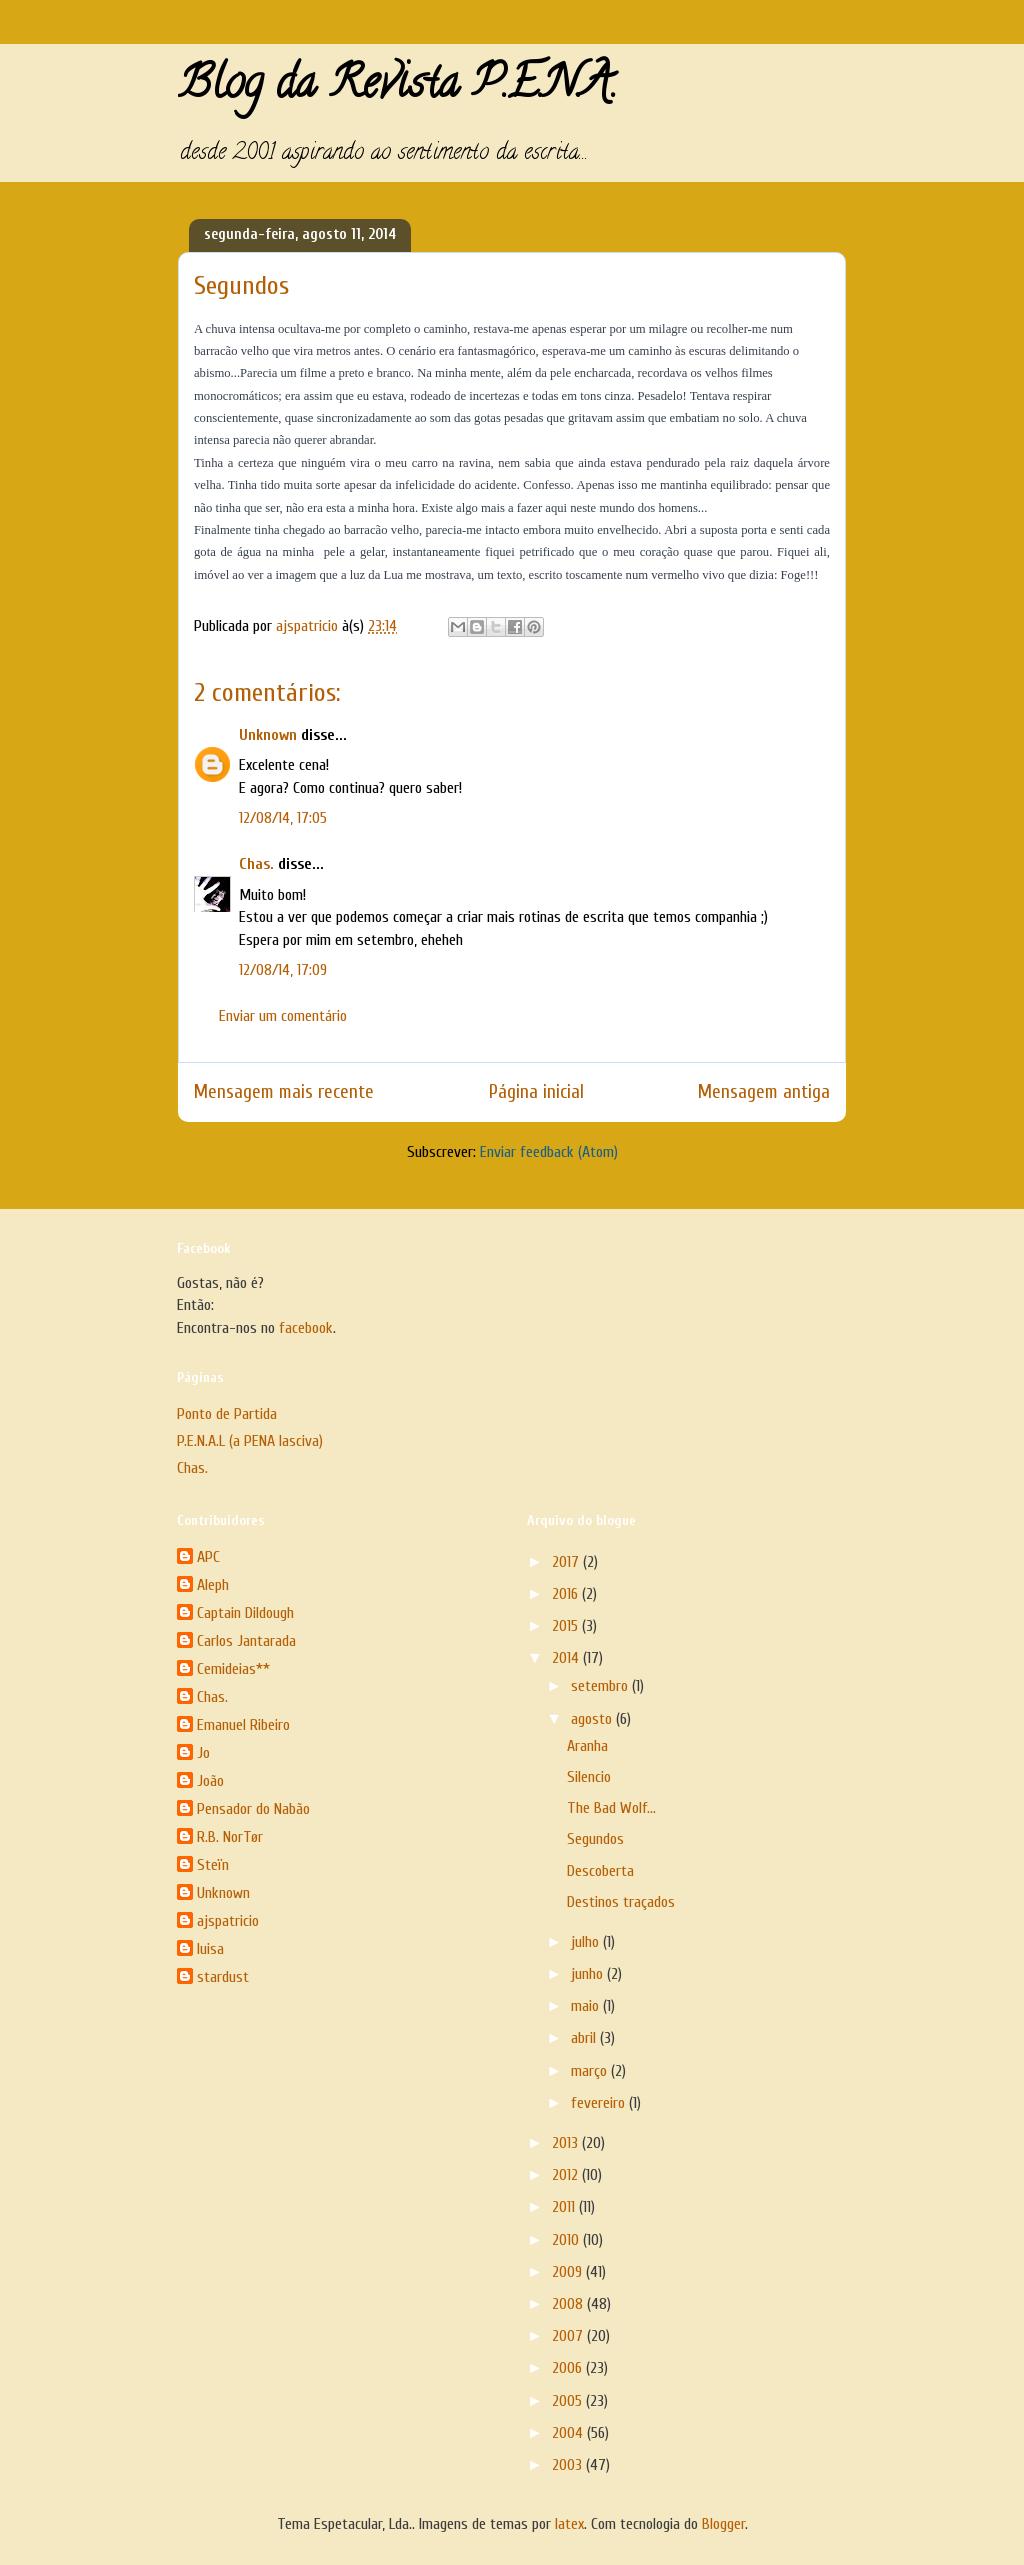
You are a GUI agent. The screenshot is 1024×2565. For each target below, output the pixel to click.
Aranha (587, 1746)
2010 (567, 2240)
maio (587, 2006)
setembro (601, 1686)
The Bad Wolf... (611, 1808)
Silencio (589, 1777)
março (591, 2071)
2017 (567, 1562)
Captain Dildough (245, 1613)
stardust (223, 1977)
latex (569, 2524)
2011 (565, 2207)
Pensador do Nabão (253, 1809)
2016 (567, 1594)
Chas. (256, 864)
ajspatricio (228, 1921)
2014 (567, 1658)
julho (587, 1942)
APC (208, 1557)
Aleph (213, 1585)
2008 (569, 2304)
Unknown (268, 735)
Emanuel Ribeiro (243, 1725)
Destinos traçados (621, 1902)
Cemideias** (233, 1669)
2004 (569, 2433)
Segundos (595, 1839)
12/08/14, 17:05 (283, 818)
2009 (569, 2272)
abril (585, 2038)
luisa (210, 1949)
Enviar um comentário (283, 1016)
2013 (567, 2143)
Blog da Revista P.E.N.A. (397, 88)
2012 (567, 2175)
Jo (203, 1753)
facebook (306, 1328)
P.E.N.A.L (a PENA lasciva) (250, 1441)
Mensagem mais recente (284, 1092)
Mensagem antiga (764, 1092)
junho (589, 1974)
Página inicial (536, 1092)
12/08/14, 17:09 (283, 970)
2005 (569, 2401)
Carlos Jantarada (246, 1641)
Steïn (213, 1865)
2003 (569, 2465)
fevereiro (600, 2103)
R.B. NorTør (230, 1837)
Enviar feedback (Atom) (549, 1152)
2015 (567, 1626)
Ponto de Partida (227, 1414)
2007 (569, 2336)
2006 (569, 2368)
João (210, 1781)
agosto (593, 1719)
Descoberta (600, 1871)
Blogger (723, 2524)
